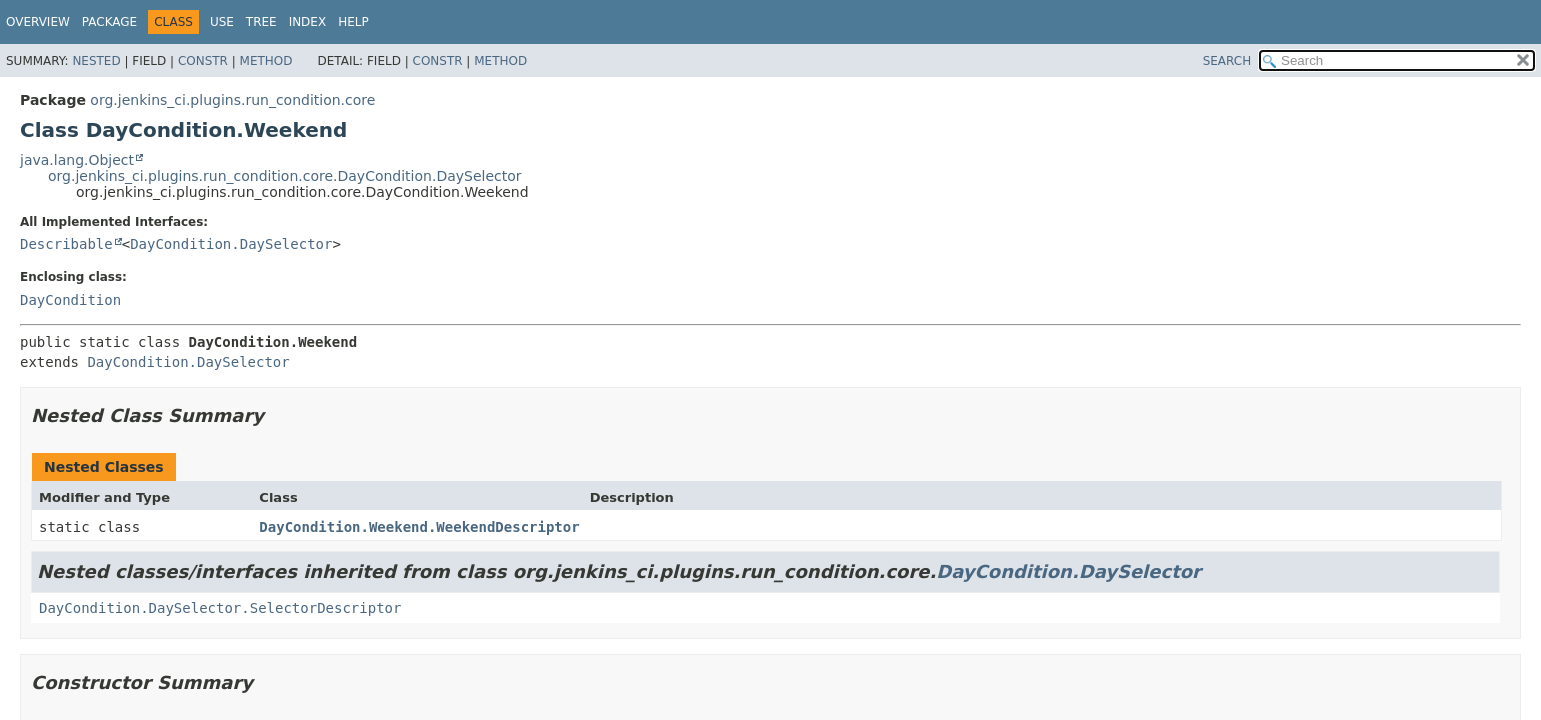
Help (353, 22)
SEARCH (1227, 61)
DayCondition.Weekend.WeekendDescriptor (419, 527)
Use (222, 22)
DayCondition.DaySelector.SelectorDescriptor (220, 608)
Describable (66, 244)
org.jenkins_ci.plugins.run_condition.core (232, 100)
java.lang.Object (77, 160)
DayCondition (70, 300)
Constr (203, 61)
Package (109, 22)
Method (266, 61)
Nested (96, 61)
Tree (261, 22)
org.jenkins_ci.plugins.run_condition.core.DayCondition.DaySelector (285, 176)
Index (308, 22)
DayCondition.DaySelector (231, 244)
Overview (38, 22)
